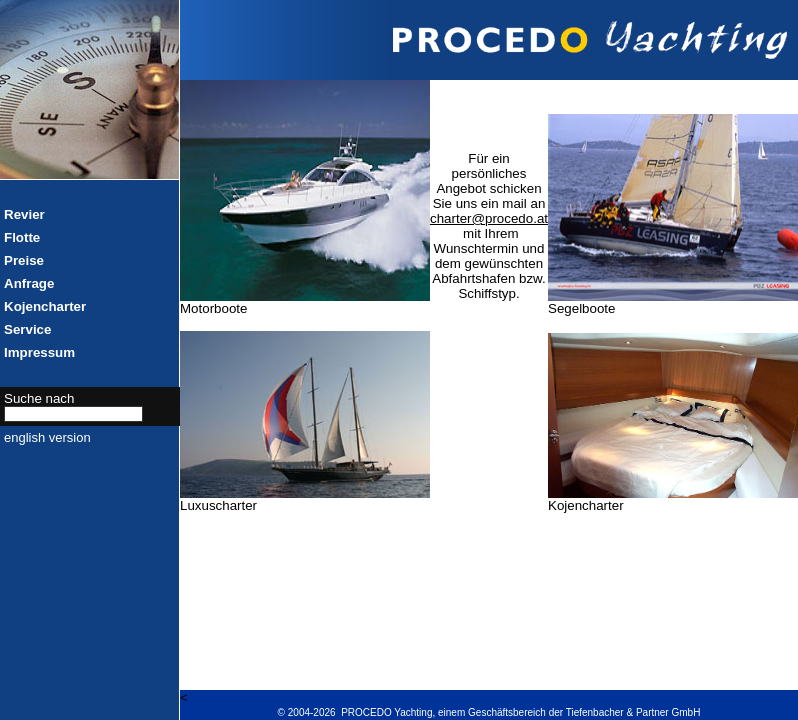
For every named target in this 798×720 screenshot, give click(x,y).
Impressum (39, 352)
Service (27, 329)
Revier (24, 214)
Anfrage (29, 283)
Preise (24, 260)
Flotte (22, 237)
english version (47, 437)
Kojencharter (45, 306)
